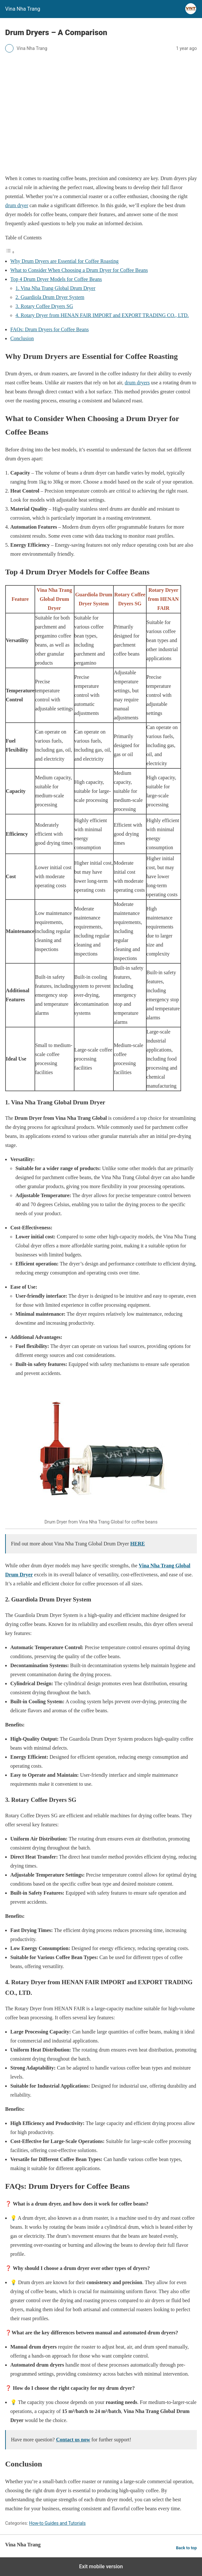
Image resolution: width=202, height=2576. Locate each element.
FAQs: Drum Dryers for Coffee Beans (49, 329)
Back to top (186, 2547)
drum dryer (16, 205)
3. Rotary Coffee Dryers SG (44, 306)
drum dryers (137, 382)
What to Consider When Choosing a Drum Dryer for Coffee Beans (79, 270)
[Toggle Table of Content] (10, 252)
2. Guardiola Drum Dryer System (49, 297)
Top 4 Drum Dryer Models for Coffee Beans (56, 279)
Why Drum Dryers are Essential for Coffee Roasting (64, 261)
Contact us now (73, 2439)
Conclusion (22, 338)
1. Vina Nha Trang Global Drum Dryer (55, 288)
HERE (137, 1543)
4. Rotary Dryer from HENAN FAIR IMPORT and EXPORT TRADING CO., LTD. (102, 315)
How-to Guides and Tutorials (57, 2523)
